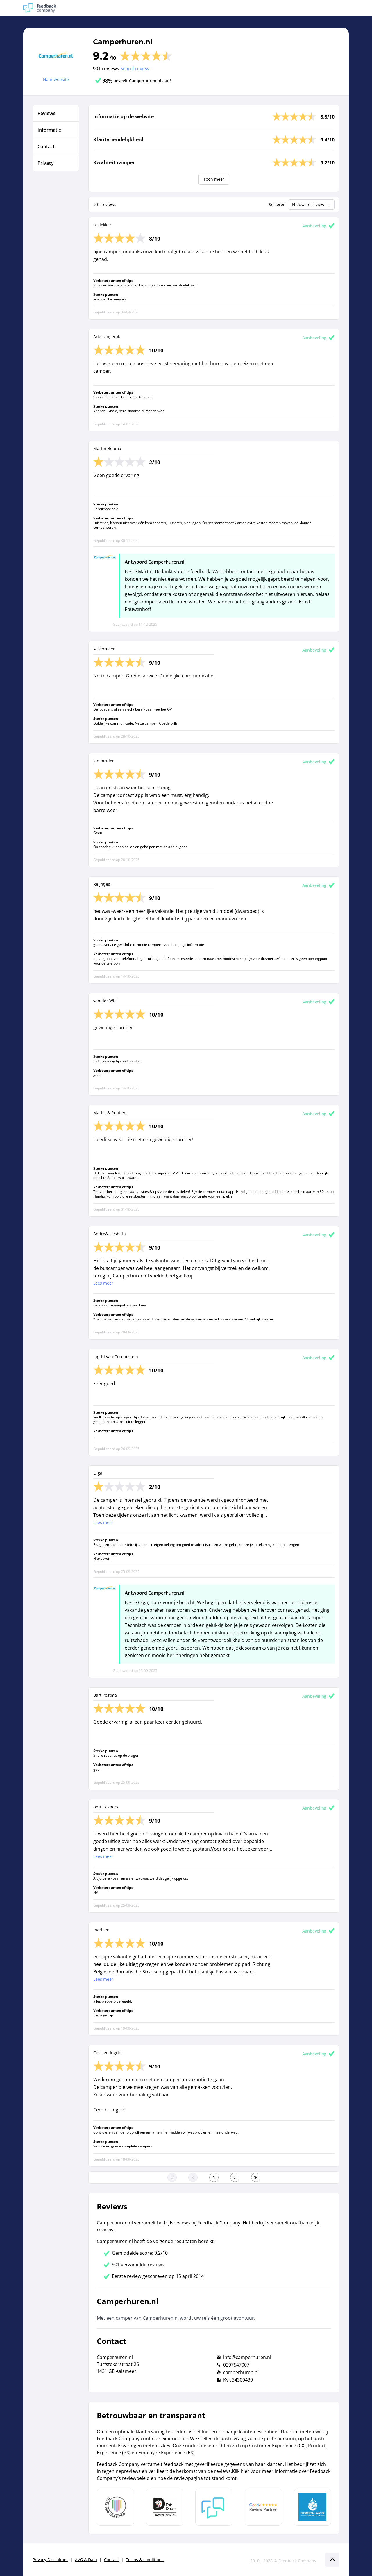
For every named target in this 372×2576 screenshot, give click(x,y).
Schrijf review (134, 68)
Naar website (56, 79)
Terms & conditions (145, 2559)
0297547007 (236, 2365)
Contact (111, 2559)
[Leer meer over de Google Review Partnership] (263, 2507)
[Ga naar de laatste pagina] (255, 2177)
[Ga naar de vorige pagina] (193, 2177)
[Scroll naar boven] (332, 2560)
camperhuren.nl (241, 2372)
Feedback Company (297, 2561)
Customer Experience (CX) (277, 2445)
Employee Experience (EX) (166, 2452)
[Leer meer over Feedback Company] (214, 2507)
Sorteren (277, 204)
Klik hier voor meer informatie (265, 2471)
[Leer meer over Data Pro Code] (115, 2507)
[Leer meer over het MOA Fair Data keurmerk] (165, 2507)
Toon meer (213, 179)
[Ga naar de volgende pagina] (234, 2177)
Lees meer (103, 1283)
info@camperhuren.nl (247, 2357)
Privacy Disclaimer (50, 2559)
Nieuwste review (312, 204)
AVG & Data (86, 2559)
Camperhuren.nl (122, 41)
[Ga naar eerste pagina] (172, 2177)
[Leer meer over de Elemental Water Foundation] (312, 2507)
